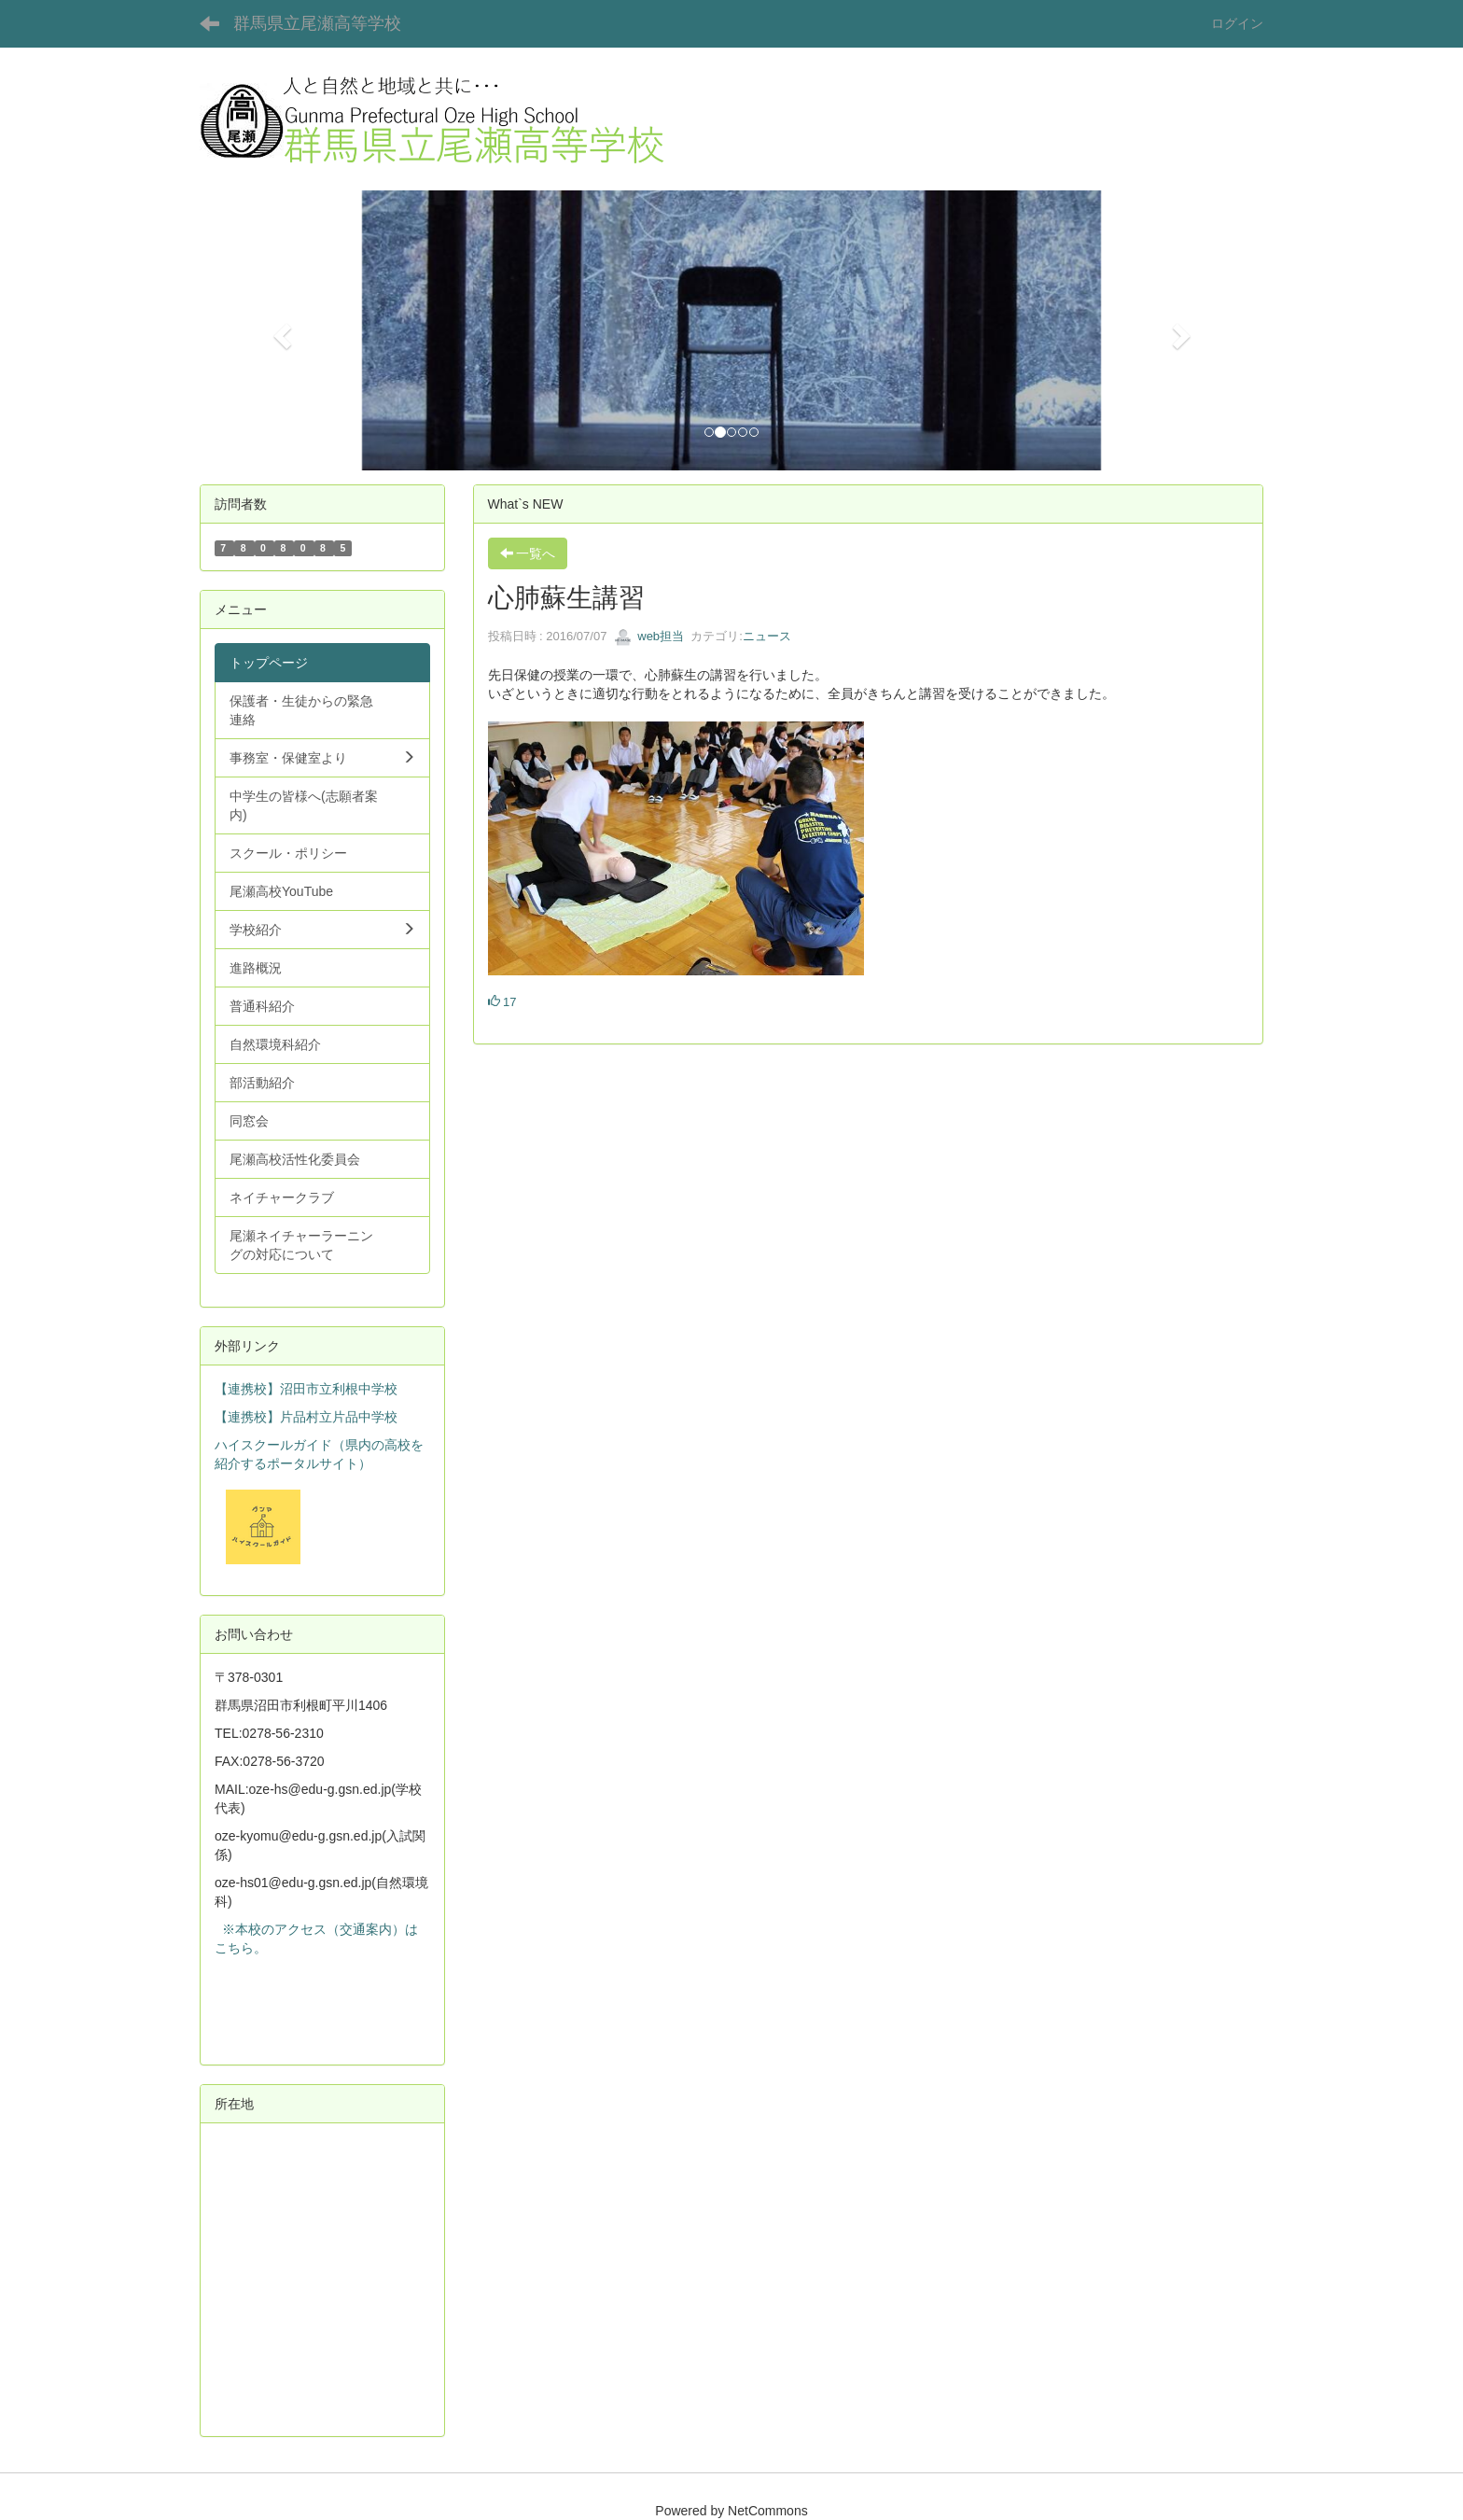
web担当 (649, 636)
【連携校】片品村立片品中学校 (306, 1416)
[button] (279, 330)
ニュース (767, 636)
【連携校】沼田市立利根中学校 (306, 1388)
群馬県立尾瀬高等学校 (317, 23)
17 (502, 1002)
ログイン (1237, 23)
